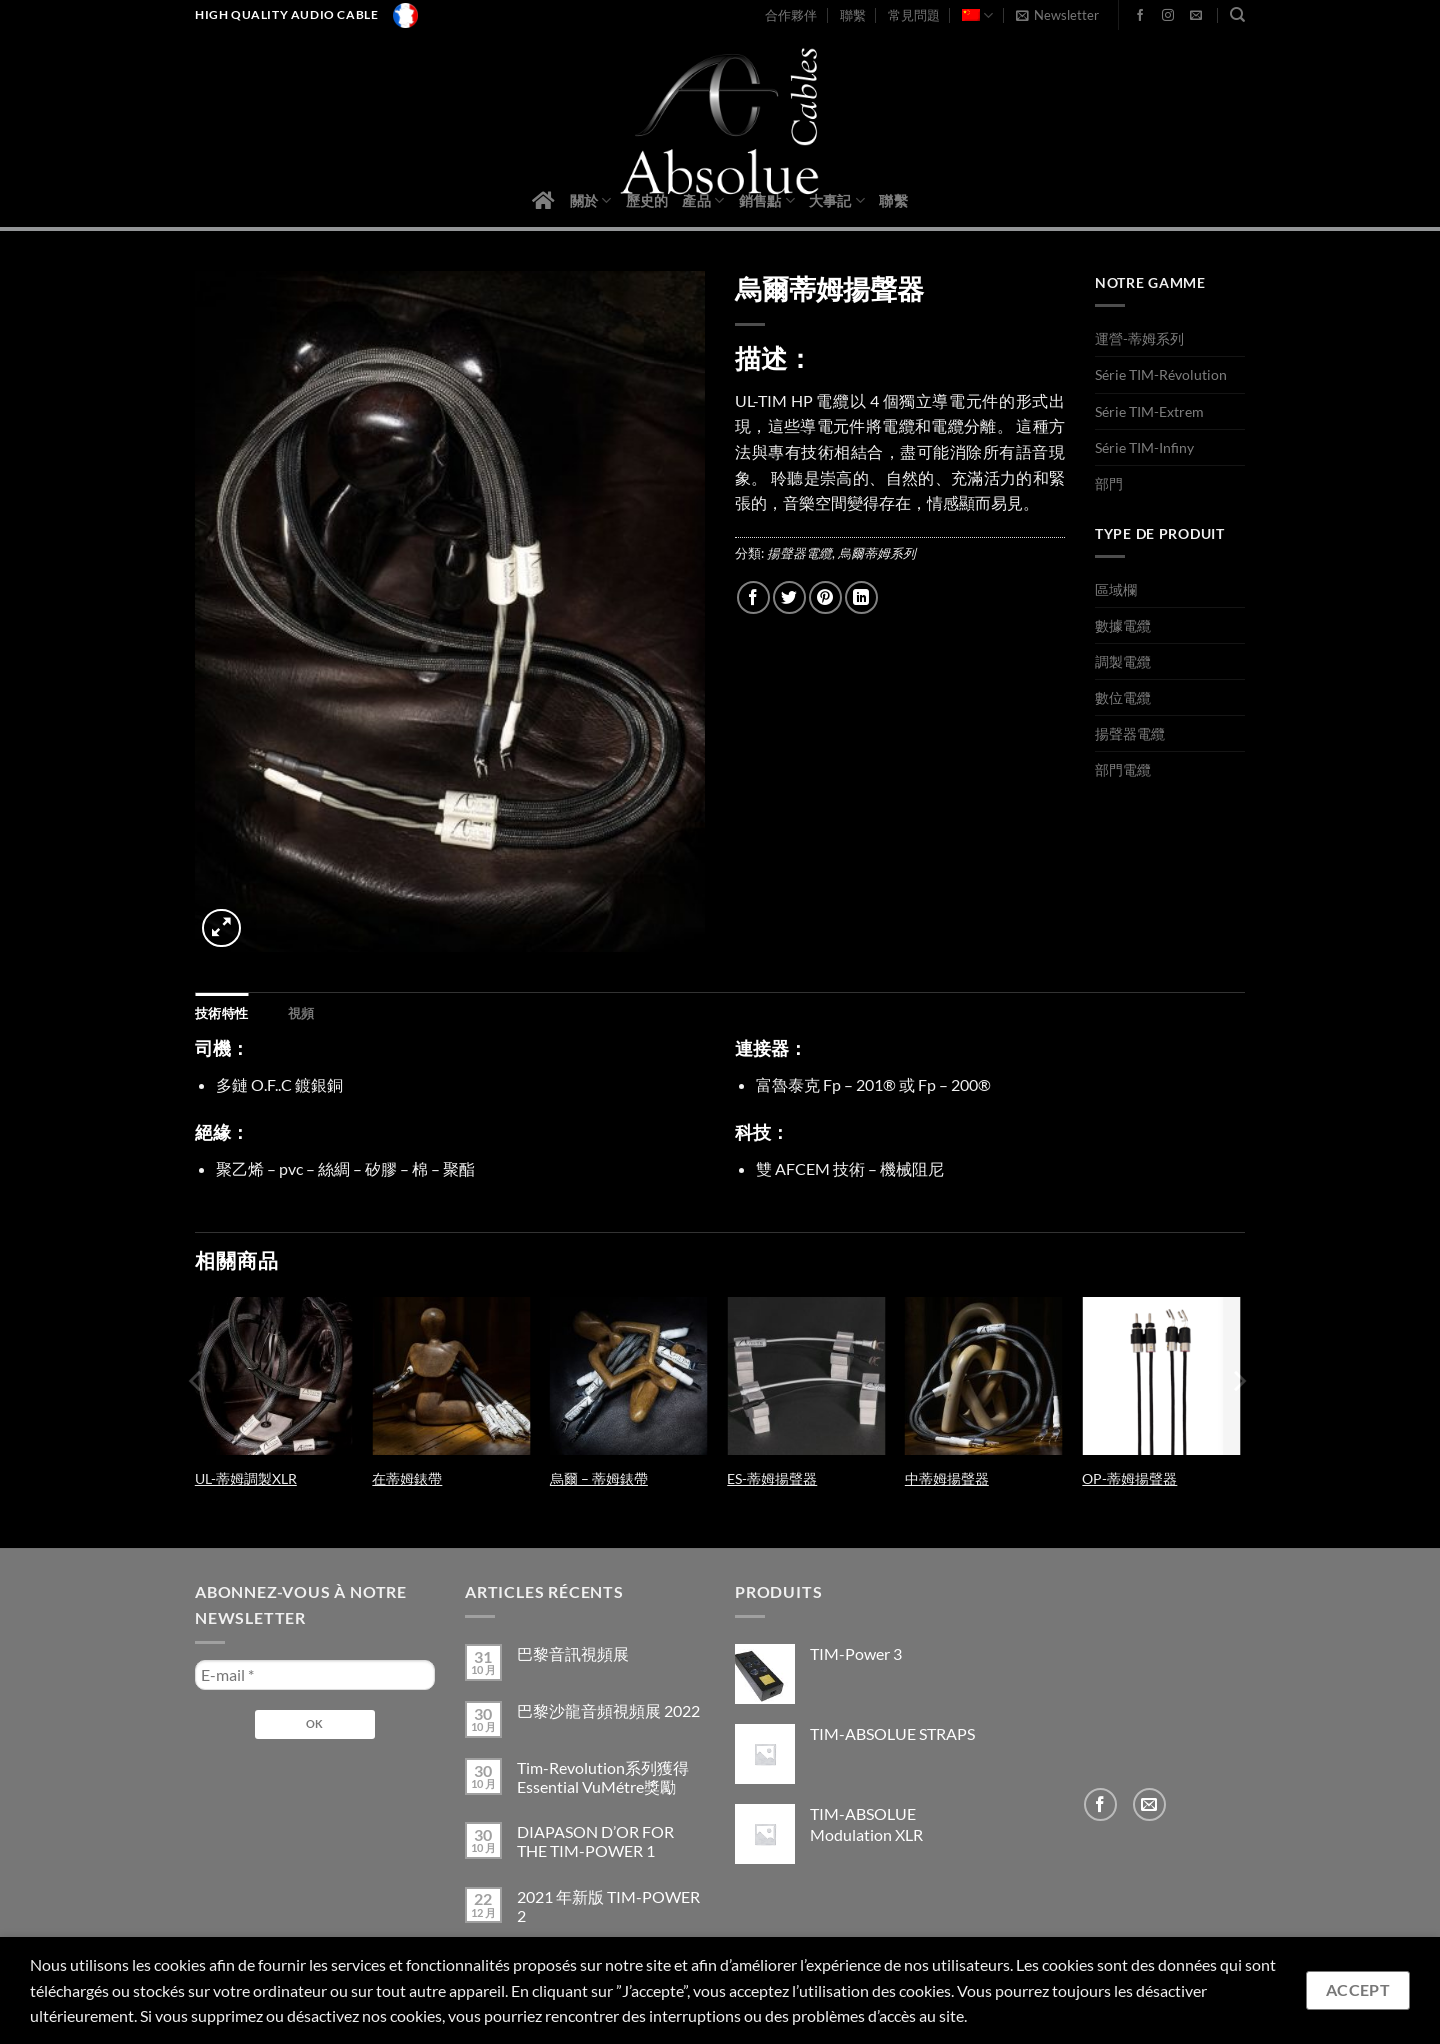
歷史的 (647, 200)
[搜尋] (1237, 15)
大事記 (837, 200)
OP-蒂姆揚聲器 (1129, 1478)
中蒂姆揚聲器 (947, 1478)
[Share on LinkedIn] (861, 597)
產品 (703, 200)
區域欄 (1116, 589)
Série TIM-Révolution (1161, 374)
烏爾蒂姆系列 (877, 553)
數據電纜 (1123, 625)
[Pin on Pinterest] (825, 597)
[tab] (221, 1013)
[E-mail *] (315, 1675)
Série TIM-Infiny (1144, 447)
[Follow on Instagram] (1168, 16)
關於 (591, 200)
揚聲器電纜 (799, 553)
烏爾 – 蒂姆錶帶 (599, 1478)
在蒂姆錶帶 (407, 1478)
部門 (1109, 483)
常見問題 (914, 15)
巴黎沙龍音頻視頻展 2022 (608, 1710)
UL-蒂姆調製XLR (246, 1478)
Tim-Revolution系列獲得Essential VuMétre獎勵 (603, 1777)
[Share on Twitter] (789, 597)
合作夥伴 (791, 15)
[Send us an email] (1196, 16)
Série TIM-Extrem (1149, 411)
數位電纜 (1123, 697)
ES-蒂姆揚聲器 (772, 1478)
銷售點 (767, 200)
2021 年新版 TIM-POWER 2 (608, 1906)
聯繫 (853, 15)
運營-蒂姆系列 (1139, 338)
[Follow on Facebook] (1140, 16)
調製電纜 (1123, 661)
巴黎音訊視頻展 (573, 1653)
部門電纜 (1123, 769)
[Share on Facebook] (753, 597)
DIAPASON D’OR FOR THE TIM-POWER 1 (595, 1841)
